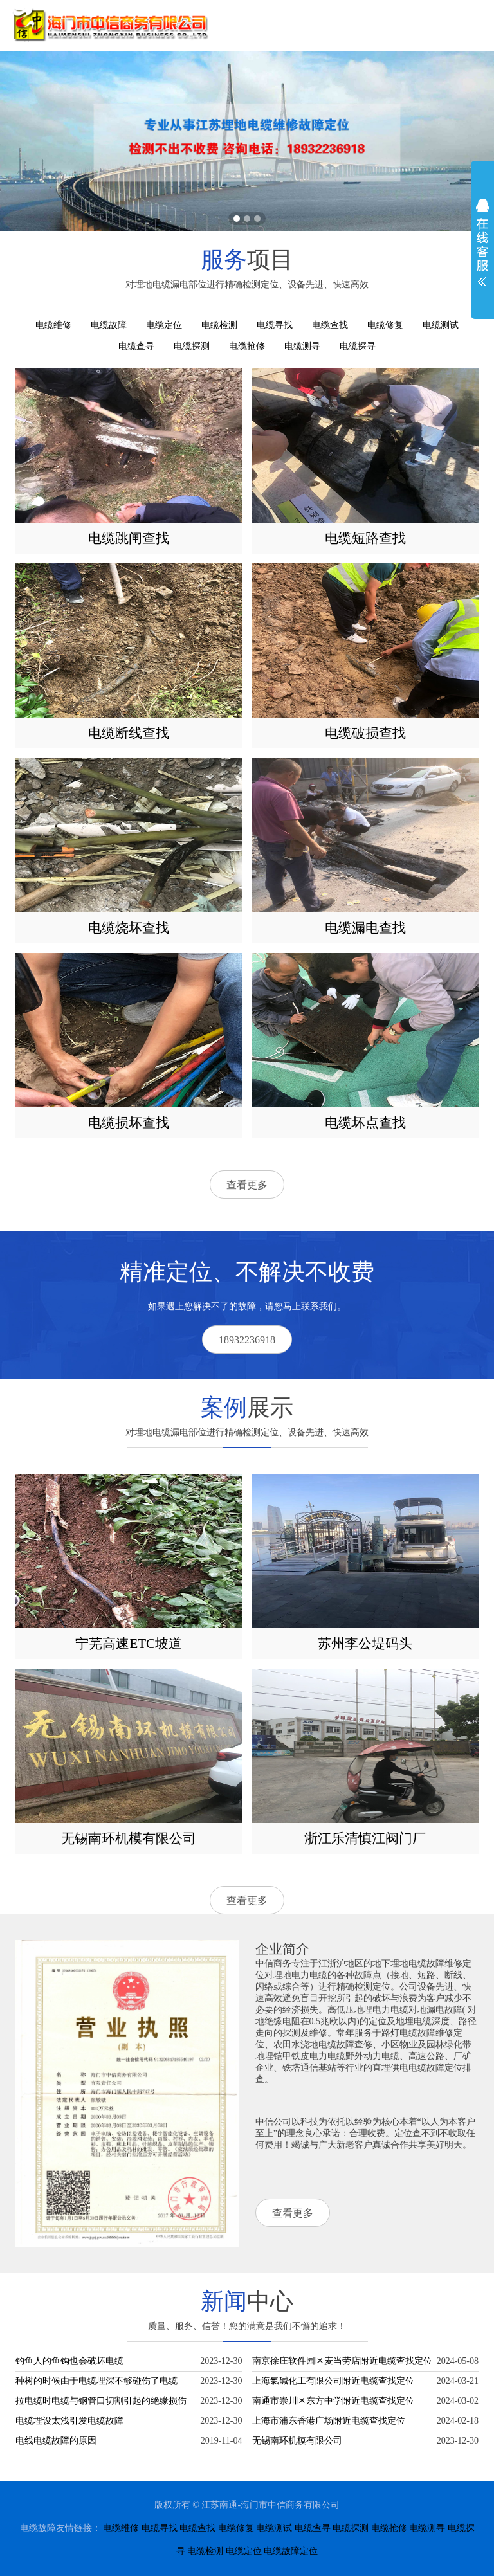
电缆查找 (330, 325)
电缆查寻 (136, 346)
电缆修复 (385, 325)
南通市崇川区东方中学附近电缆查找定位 (333, 2401)
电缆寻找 (275, 325)
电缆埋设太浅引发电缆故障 (69, 2421)
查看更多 (247, 1184)
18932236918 (247, 1339)
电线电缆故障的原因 (55, 2440)
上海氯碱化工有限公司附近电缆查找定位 (333, 2381)
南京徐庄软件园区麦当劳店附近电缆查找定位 (342, 2361)
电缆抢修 (247, 346)
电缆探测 (192, 346)
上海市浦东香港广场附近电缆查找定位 (328, 2421)
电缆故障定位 (291, 2551)
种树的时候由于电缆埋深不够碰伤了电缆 (96, 2381)
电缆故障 (109, 325)
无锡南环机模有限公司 (297, 2440)
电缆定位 (164, 325)
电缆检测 (219, 325)
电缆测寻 (302, 346)
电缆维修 (53, 325)
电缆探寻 (358, 346)
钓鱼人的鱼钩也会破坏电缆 (69, 2361)
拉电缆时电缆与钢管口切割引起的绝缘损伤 (101, 2401)
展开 (482, 242)
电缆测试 (441, 325)
